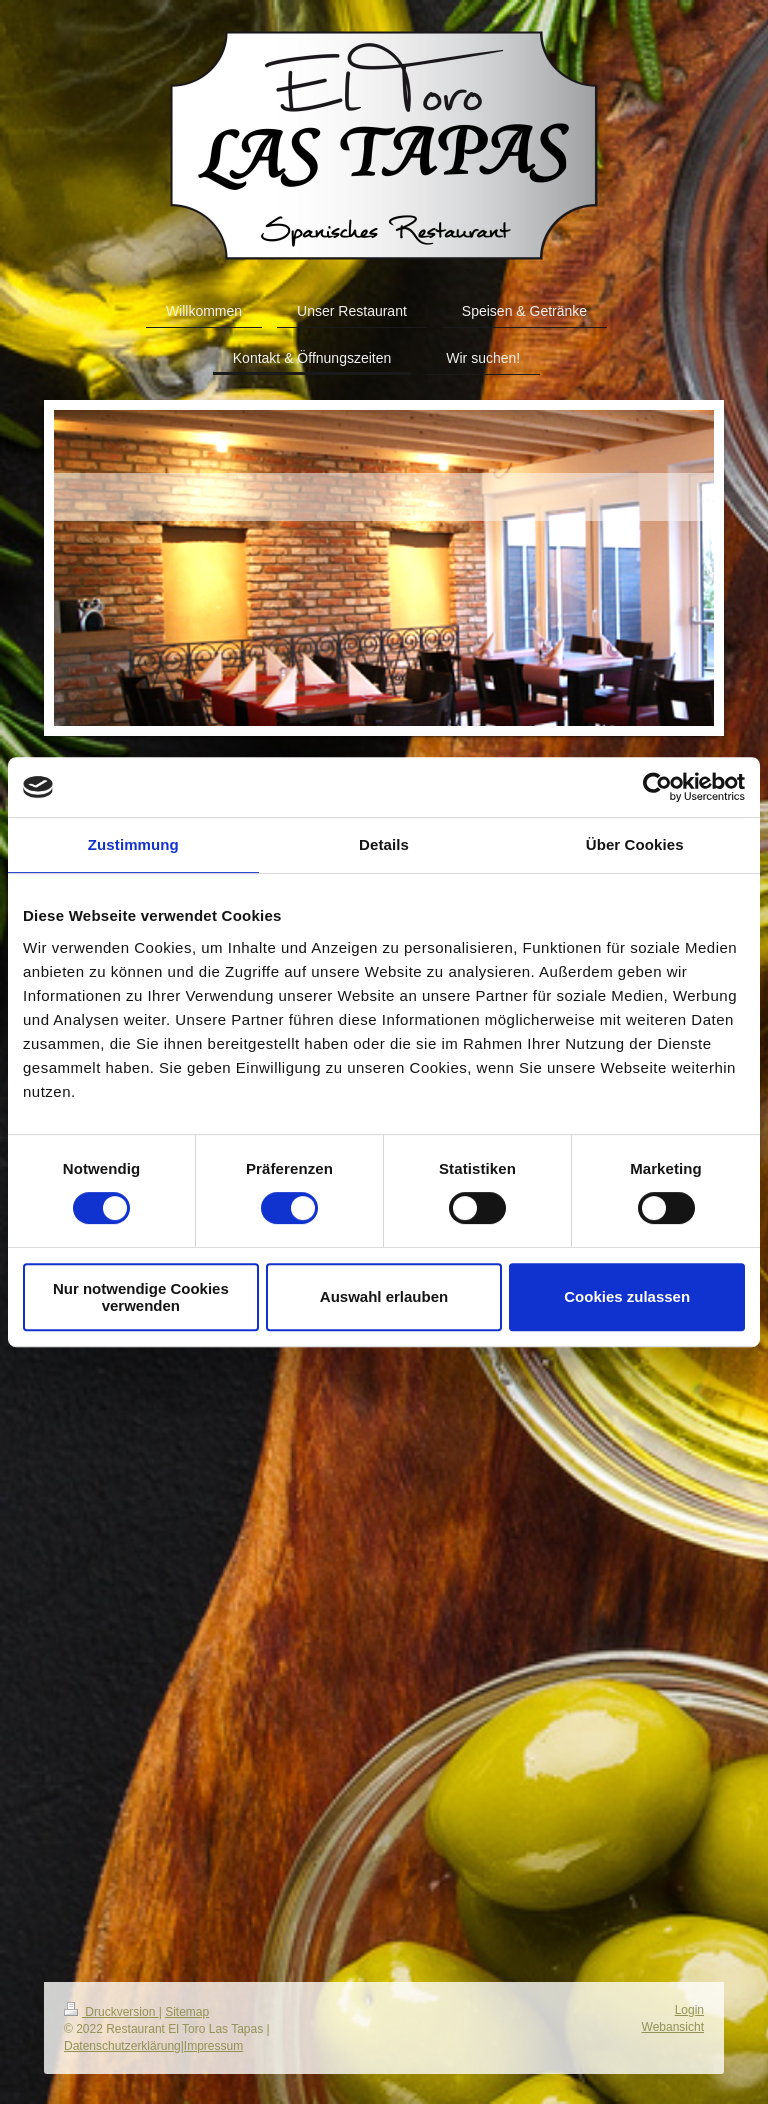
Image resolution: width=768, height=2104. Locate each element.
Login (689, 2010)
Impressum (213, 2046)
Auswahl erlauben (384, 1296)
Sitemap (187, 2012)
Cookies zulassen (627, 1296)
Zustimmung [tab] (133, 844)
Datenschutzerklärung (122, 2046)
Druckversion (111, 2012)
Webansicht (673, 2027)
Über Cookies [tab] (635, 844)
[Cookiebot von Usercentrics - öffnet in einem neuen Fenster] (657, 787)
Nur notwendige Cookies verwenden (141, 1297)
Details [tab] (384, 844)
